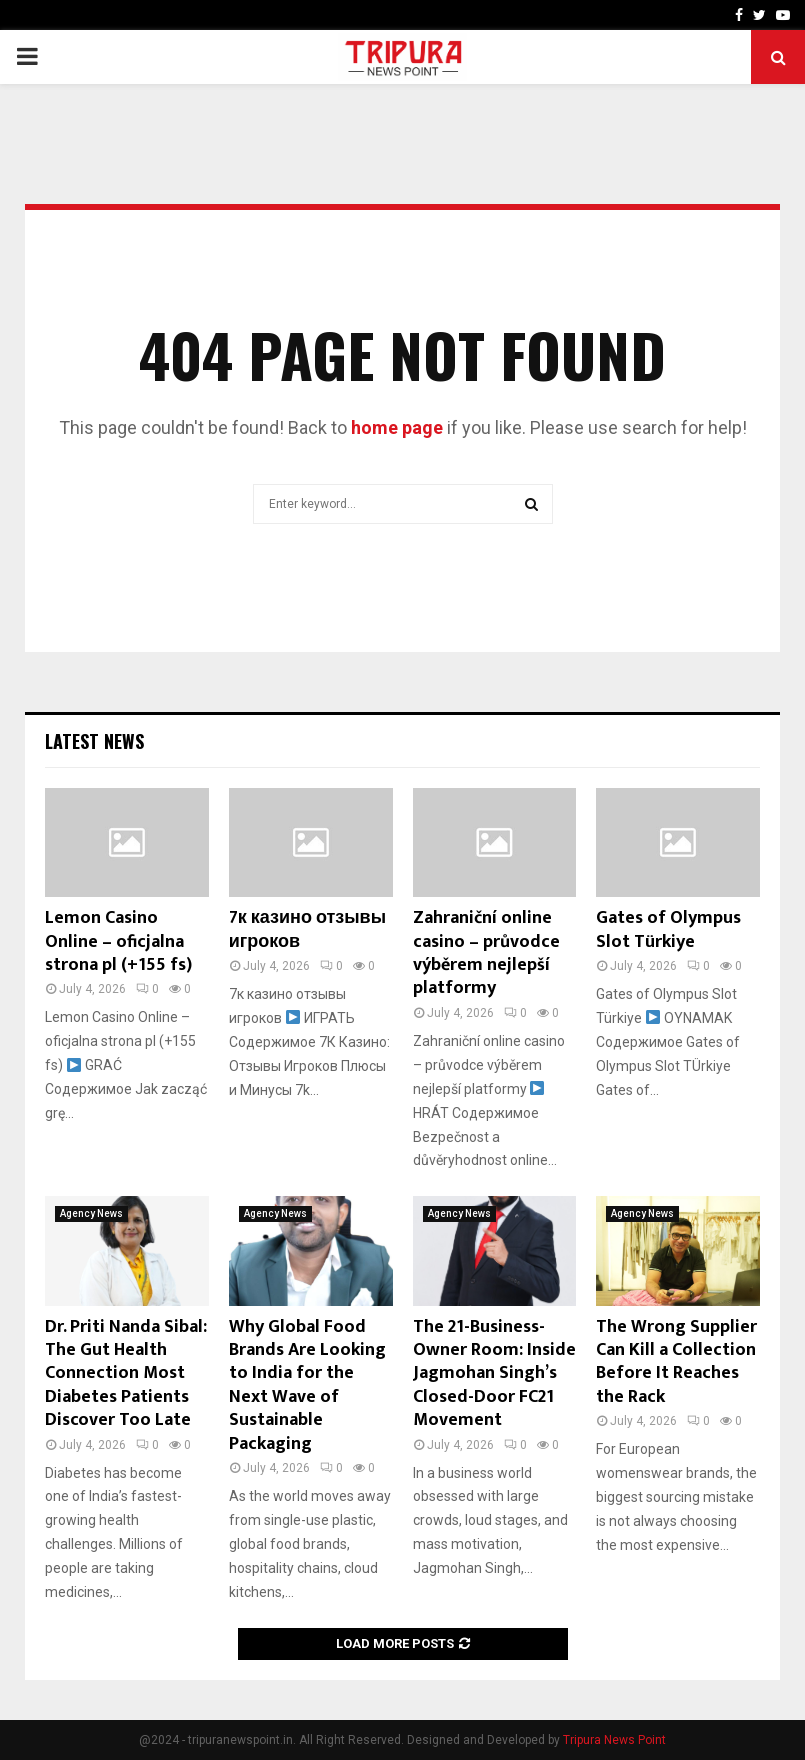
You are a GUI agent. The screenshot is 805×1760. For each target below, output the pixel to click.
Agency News (91, 1213)
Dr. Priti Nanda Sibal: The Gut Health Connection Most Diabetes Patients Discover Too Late (126, 1374)
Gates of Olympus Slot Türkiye (668, 929)
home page (397, 427)
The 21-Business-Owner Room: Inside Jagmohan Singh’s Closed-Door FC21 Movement (494, 1374)
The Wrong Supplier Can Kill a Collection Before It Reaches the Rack (676, 1362)
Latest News (94, 741)
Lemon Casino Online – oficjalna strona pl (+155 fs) (118, 941)
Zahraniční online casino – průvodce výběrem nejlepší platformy (486, 953)
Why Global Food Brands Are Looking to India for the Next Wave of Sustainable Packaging (307, 1385)
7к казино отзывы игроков (307, 929)
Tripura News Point (614, 1740)
